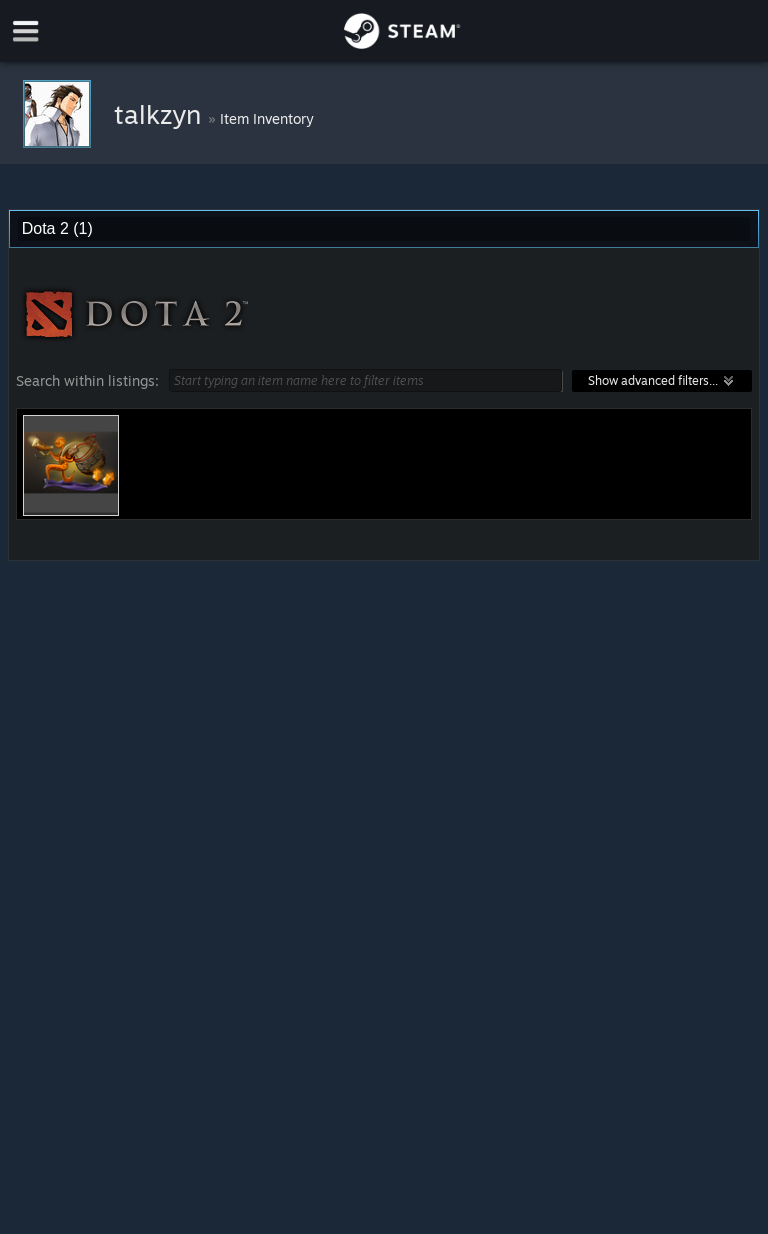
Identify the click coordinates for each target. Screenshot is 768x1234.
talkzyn (161, 114)
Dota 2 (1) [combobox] (57, 228)
